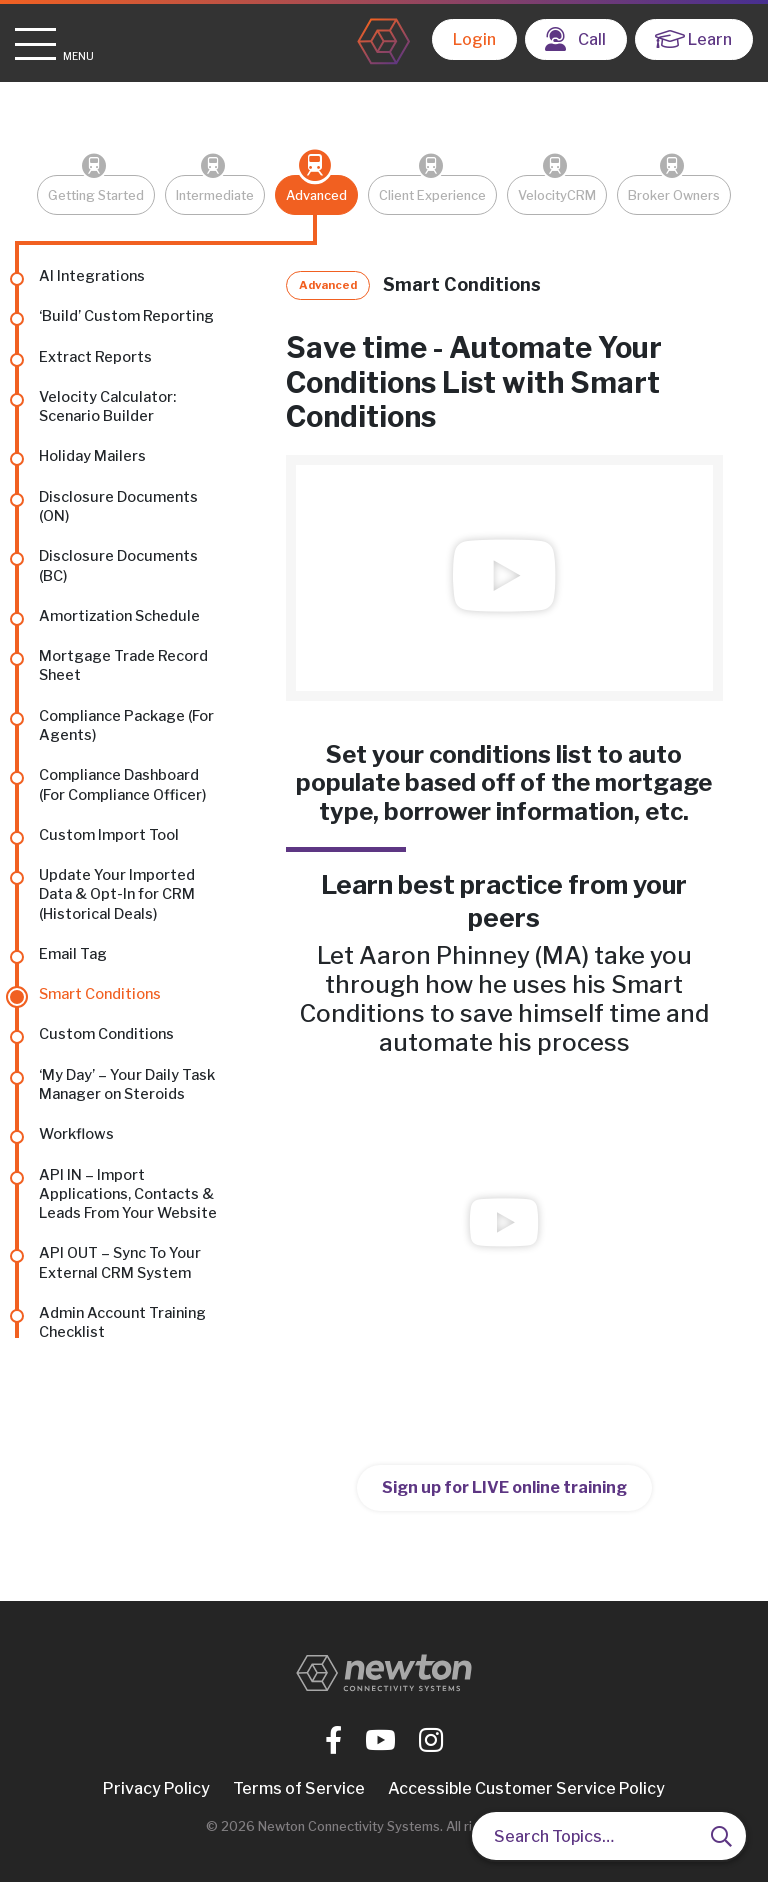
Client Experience (432, 195)
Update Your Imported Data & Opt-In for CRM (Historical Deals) (117, 894)
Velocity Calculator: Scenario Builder (107, 406)
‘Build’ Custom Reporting (126, 316)
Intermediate (215, 195)
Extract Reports (95, 357)
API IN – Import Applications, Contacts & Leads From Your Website (128, 1194)
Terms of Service (299, 1788)
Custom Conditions (106, 1034)
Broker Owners (674, 195)
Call (575, 39)
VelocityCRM (557, 195)
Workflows (76, 1134)
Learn (693, 39)
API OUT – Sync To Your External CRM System (120, 1262)
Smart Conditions (100, 994)
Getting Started (96, 195)
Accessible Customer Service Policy (526, 1788)
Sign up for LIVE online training (504, 1487)
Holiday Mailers (92, 456)
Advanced (316, 195)
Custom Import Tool (109, 835)
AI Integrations (92, 276)
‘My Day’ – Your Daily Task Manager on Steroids (127, 1084)
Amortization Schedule (119, 616)
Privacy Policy (156, 1788)
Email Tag (73, 954)
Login (474, 39)
